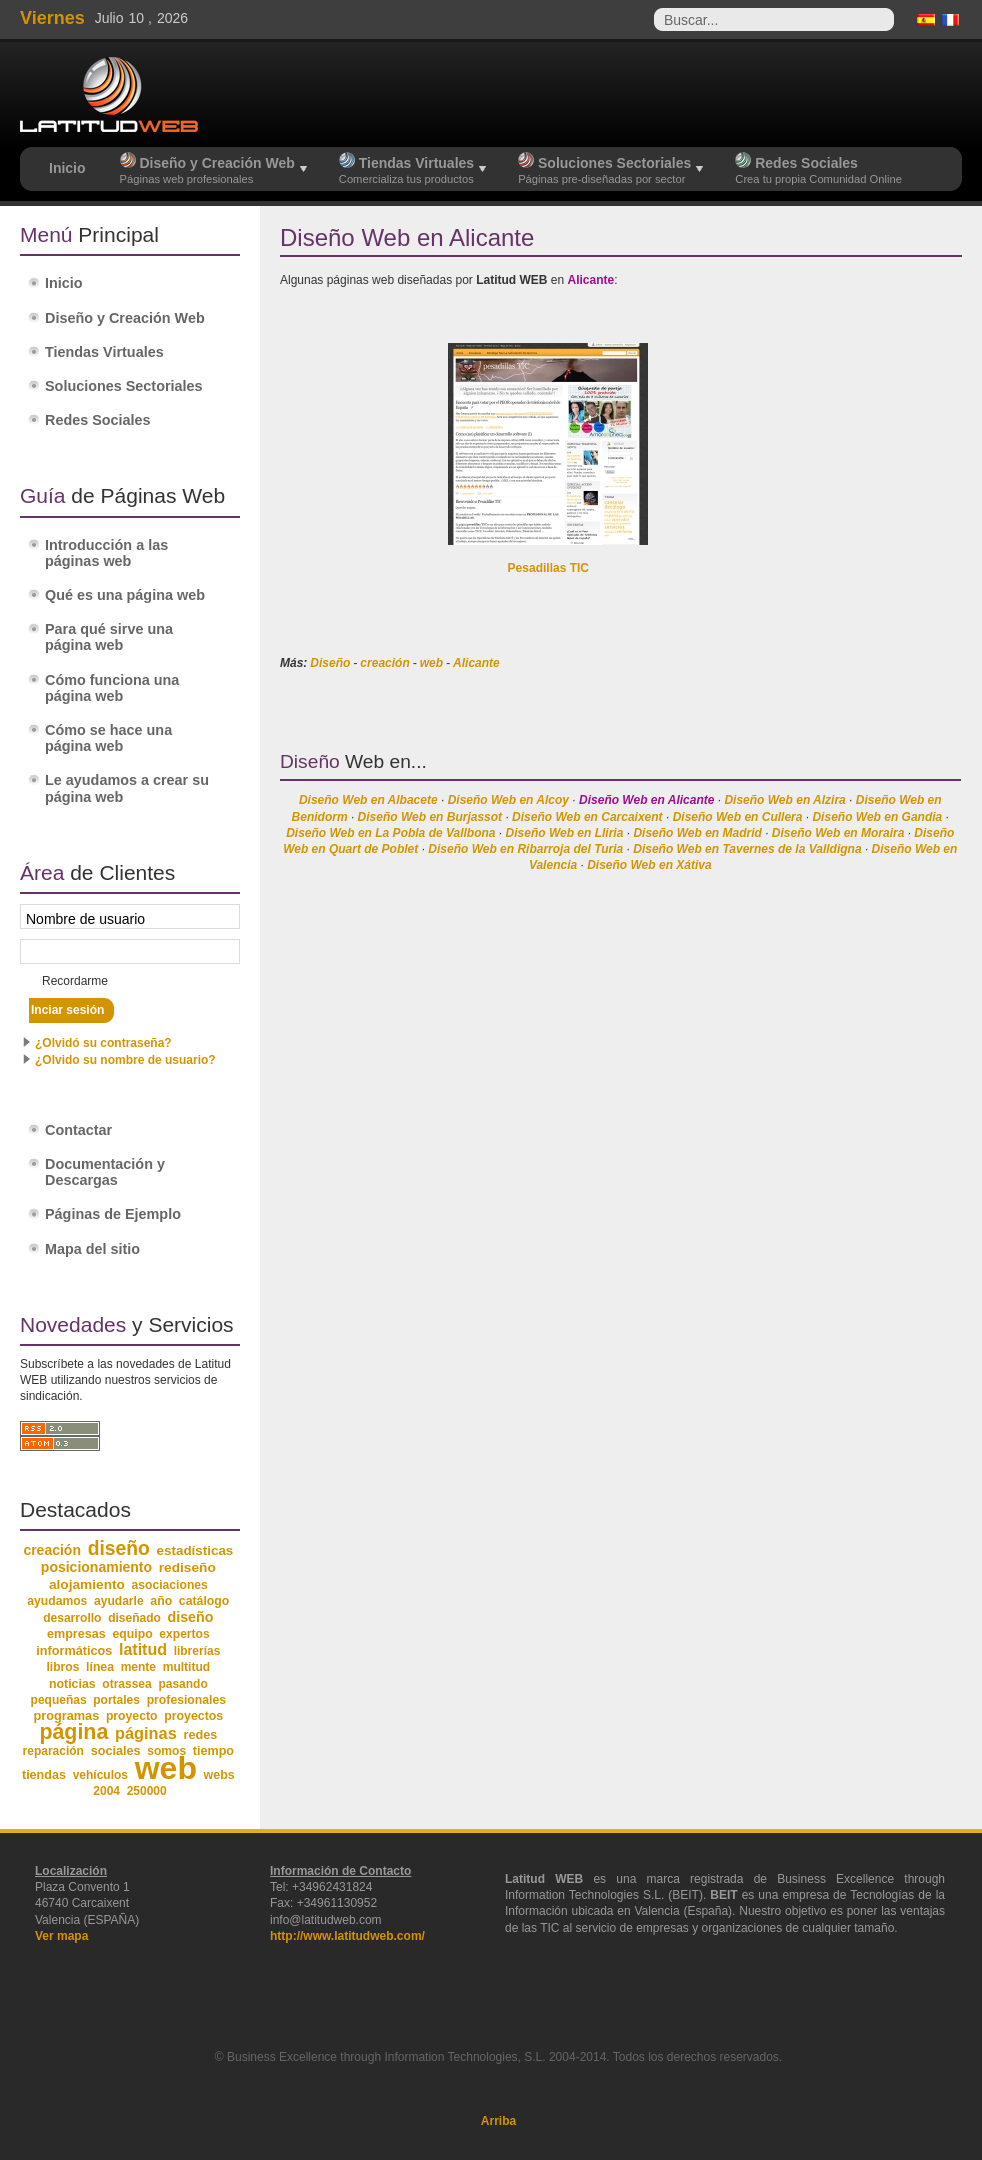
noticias (72, 1684)
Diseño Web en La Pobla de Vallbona (390, 833)
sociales (116, 1751)
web (431, 663)
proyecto (132, 1716)
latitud (143, 1649)
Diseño (330, 663)
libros (62, 1667)
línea (100, 1667)
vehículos (100, 1775)
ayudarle (119, 1601)
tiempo (213, 1751)
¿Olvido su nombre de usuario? (125, 1060)
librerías (197, 1651)
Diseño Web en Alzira (784, 800)
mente (138, 1667)
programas (66, 1715)
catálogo (204, 1601)
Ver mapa (61, 1936)
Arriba (498, 2121)
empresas (76, 1634)
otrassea (126, 1684)
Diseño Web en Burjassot (430, 817)
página (73, 1732)
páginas (146, 1733)
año (161, 1601)
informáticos (74, 1651)
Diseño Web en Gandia (877, 817)
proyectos (193, 1716)
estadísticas (195, 1550)
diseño (119, 1548)
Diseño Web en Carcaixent (587, 817)
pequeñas (59, 1700)
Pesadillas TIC (548, 568)
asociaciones (170, 1585)
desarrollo (72, 1618)
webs (219, 1775)
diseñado (134, 1618)
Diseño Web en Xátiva (649, 865)
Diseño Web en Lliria (565, 833)
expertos (184, 1634)
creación (384, 663)
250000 (147, 1791)
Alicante (476, 663)
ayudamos (57, 1601)
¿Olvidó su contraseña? (103, 1043)
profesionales (186, 1700)
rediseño (187, 1567)
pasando (182, 1684)
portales (116, 1700)
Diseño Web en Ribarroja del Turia (525, 849)
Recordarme (75, 981)
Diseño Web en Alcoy (508, 800)
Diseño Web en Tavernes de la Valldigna (747, 849)
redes (200, 1735)
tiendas (44, 1775)
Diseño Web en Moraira (838, 833)
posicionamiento (96, 1567)
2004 (106, 1791)
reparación (53, 1751)
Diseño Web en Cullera (738, 817)
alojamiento (87, 1584)
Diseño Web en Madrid (697, 833)
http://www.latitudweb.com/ (347, 1936)
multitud (187, 1667)
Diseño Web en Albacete (368, 800)
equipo (132, 1634)
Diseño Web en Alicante (646, 800)
